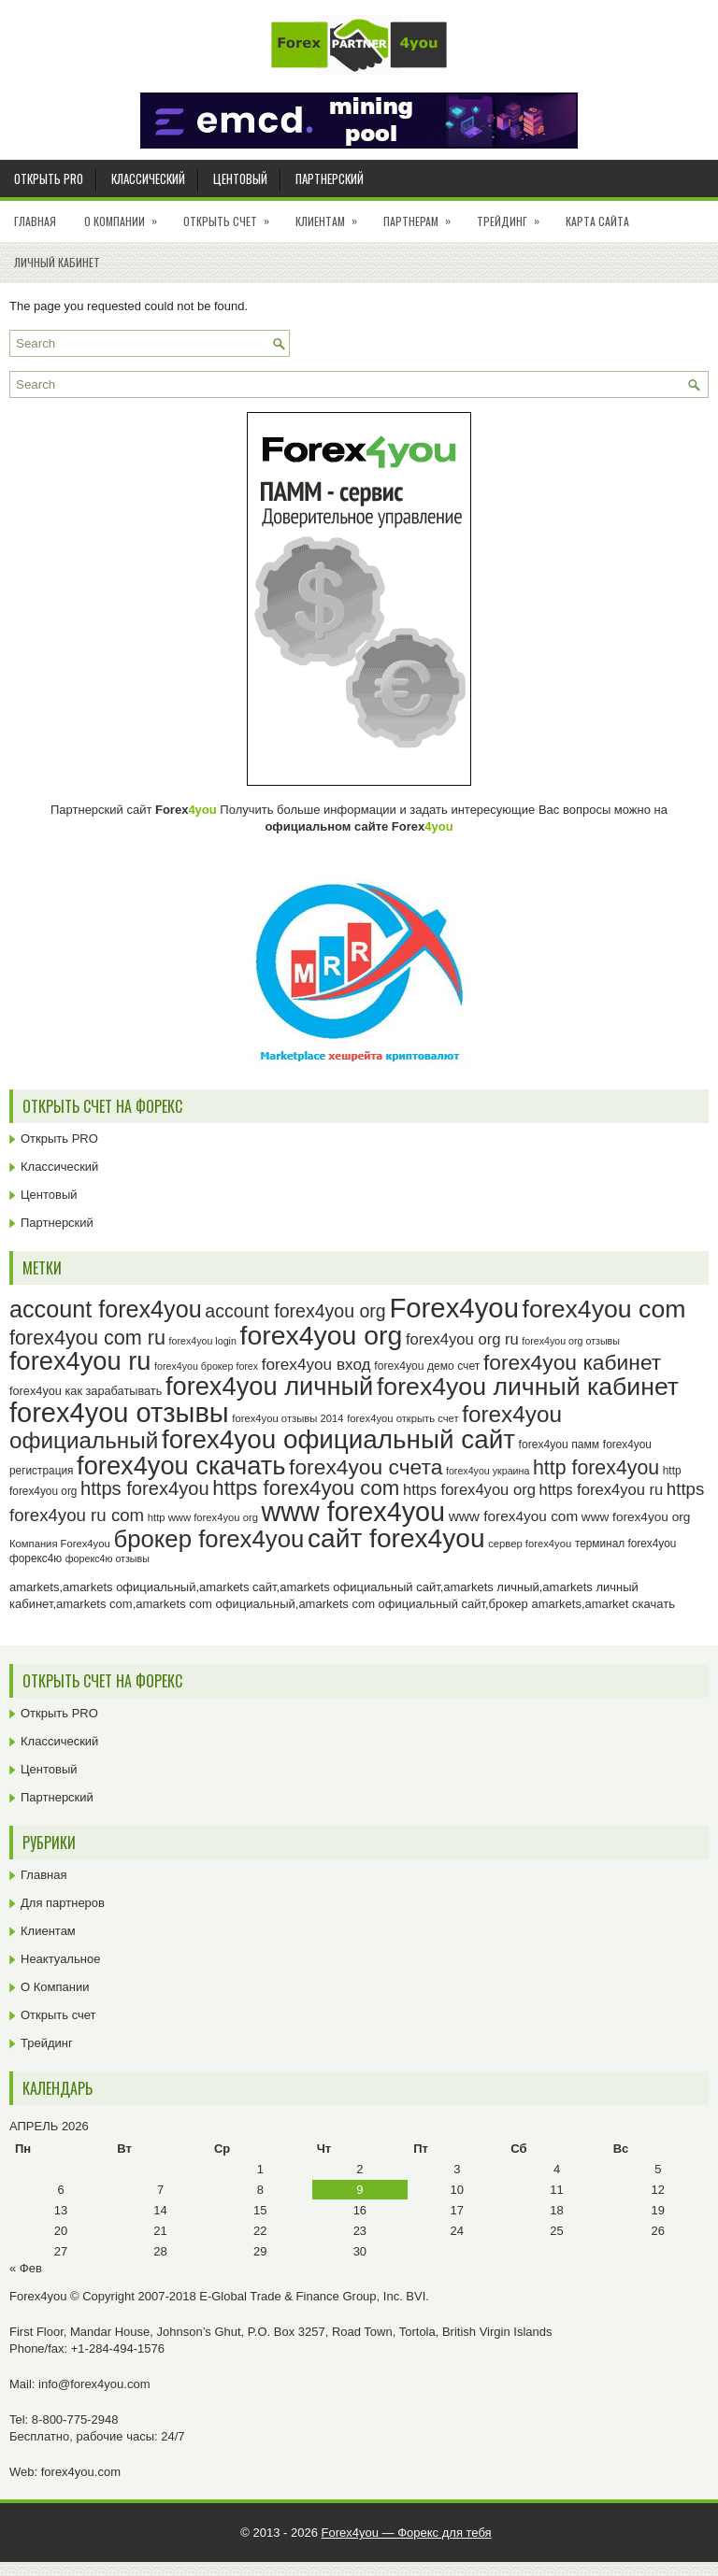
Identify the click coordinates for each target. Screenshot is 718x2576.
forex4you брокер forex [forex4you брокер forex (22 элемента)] (206, 1366)
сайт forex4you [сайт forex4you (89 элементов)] (396, 1538)
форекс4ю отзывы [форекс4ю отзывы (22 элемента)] (107, 1558)
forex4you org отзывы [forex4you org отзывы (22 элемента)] (571, 1340)
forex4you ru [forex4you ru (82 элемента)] (80, 1360)
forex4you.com (81, 2472)
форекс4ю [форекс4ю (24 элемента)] (35, 1558)
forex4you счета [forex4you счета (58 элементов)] (365, 1467)
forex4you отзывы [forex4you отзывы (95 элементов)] (119, 1413)
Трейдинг (514, 215)
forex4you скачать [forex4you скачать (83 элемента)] (181, 1465)
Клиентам (332, 215)
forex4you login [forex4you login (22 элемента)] (203, 1340)
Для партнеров (63, 1903)
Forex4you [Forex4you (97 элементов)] (454, 1307)
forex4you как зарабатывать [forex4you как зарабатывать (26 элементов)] (85, 1391)
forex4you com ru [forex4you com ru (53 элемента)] (87, 1337)
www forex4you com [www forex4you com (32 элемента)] (514, 1516)
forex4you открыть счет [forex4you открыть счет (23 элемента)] (403, 1418)
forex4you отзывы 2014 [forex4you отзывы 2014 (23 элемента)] (287, 1418)
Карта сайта (597, 221)
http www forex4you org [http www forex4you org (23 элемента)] (203, 1517)
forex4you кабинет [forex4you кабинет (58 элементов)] (572, 1362)
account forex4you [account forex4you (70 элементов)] (105, 1309)
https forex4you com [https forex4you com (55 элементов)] (305, 1488)
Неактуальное (60, 1959)
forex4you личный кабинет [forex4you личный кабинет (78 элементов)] (528, 1387)
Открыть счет (232, 215)
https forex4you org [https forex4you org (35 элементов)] (469, 1490)
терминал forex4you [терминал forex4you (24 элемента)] (626, 1543)
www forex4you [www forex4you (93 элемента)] (353, 1512)
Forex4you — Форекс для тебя (407, 2533)
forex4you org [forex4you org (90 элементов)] (320, 1335)
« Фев (25, 2268)
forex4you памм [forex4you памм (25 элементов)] (559, 1444)
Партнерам (423, 215)
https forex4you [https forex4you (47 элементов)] (144, 1488)
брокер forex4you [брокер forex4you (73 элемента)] (208, 1539)
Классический (148, 178)
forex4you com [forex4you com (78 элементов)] (604, 1309)
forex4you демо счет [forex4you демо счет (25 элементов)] (427, 1366)
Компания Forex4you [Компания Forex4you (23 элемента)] (59, 1543)
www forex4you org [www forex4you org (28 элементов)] (636, 1517)
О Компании (126, 215)
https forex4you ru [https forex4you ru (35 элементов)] (601, 1490)
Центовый (240, 178)
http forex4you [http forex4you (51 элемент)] (596, 1468)
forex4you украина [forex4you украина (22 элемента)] (487, 1470)
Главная (35, 221)
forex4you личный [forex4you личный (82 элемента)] (269, 1386)
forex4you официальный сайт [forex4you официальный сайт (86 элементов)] (338, 1439)
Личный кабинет (57, 262)
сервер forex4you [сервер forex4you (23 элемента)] (529, 1543)
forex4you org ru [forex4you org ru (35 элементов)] (462, 1339)
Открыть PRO (48, 178)
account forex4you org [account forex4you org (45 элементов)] (295, 1311)
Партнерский (329, 178)
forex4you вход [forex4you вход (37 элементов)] (316, 1364)
